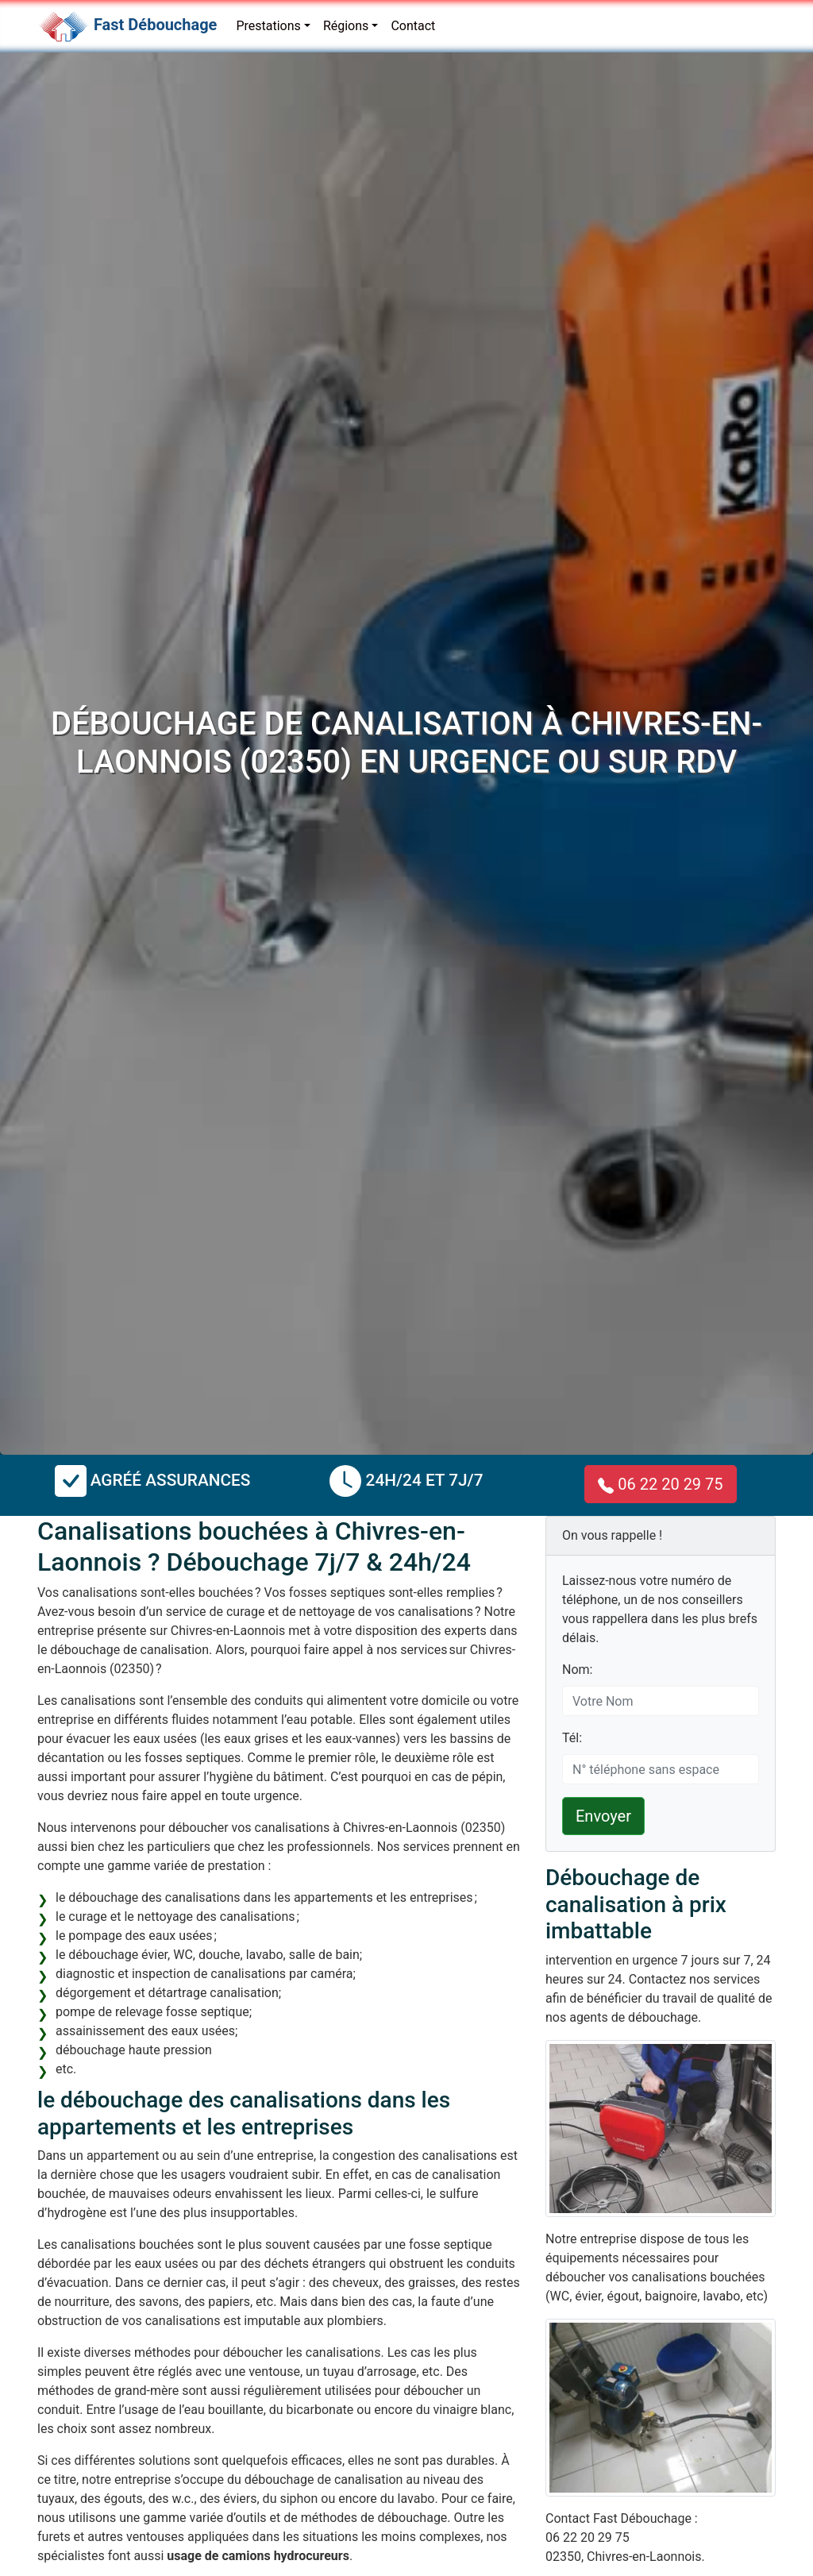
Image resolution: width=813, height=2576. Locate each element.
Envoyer (603, 1816)
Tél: (572, 1737)
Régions (345, 25)
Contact (413, 25)
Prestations (268, 25)
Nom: (577, 1669)
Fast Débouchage (155, 24)
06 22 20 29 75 (660, 1484)
